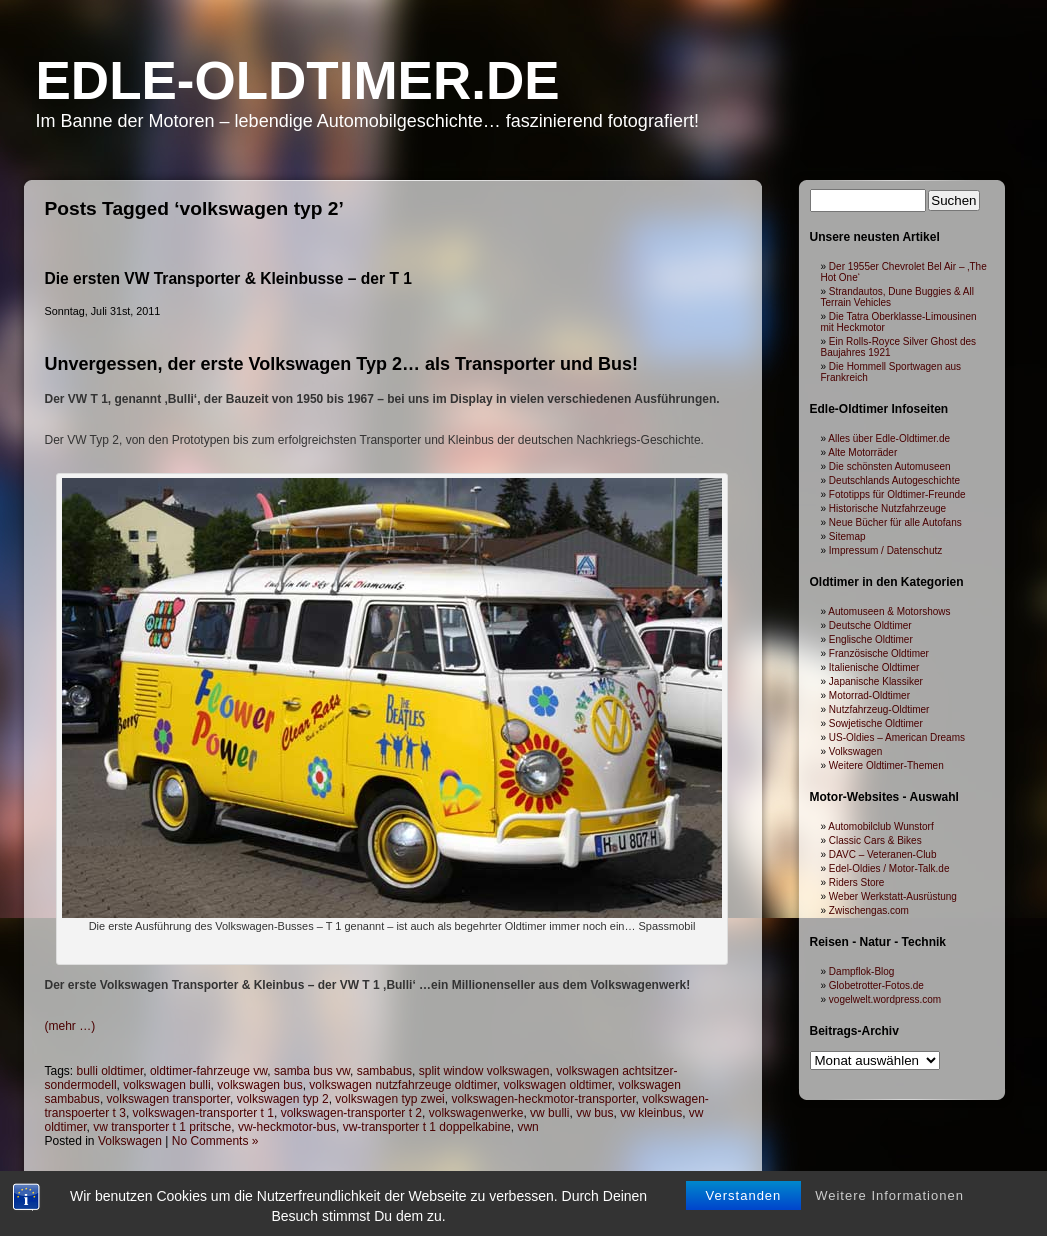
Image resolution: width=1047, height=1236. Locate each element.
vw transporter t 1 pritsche (162, 1127)
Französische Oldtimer (879, 653)
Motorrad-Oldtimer (869, 695)
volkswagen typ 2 (283, 1099)
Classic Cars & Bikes (875, 840)
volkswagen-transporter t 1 (203, 1113)
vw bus (594, 1113)
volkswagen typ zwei (389, 1099)
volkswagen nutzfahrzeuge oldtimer (402, 1085)
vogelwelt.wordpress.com (885, 999)
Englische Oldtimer (871, 639)
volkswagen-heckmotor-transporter (543, 1099)
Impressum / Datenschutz (885, 550)
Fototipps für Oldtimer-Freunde (897, 494)
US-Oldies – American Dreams (897, 737)
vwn (527, 1127)
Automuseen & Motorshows (889, 611)
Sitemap (847, 536)
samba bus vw (312, 1071)
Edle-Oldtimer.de (298, 80)
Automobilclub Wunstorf (880, 826)
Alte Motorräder (862, 452)
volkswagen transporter (168, 1099)
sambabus (384, 1071)
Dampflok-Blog (862, 971)
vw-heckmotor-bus (287, 1127)
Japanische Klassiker (876, 681)
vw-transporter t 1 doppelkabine (427, 1127)
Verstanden (744, 1195)
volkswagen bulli (166, 1085)
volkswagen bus (259, 1085)
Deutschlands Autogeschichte (894, 480)
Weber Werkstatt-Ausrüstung (893, 896)
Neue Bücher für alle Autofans (895, 522)
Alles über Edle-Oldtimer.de (889, 438)
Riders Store (857, 882)
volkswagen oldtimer (557, 1085)
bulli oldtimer (110, 1071)
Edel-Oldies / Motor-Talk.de (889, 868)
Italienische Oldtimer (874, 667)
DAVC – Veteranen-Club (883, 854)
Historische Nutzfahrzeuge (887, 508)
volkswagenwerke (476, 1113)
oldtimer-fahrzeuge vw (208, 1071)
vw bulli (549, 1113)
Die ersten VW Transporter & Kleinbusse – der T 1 (228, 278)
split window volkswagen (484, 1071)
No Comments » (215, 1141)
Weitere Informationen (889, 1195)
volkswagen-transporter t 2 (351, 1113)
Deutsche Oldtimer (870, 625)
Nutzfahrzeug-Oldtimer (879, 709)
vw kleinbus (651, 1113)
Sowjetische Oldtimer (876, 723)
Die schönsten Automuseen (890, 466)
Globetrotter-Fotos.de (876, 985)
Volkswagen (130, 1141)
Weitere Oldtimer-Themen (886, 765)
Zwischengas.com (869, 910)
